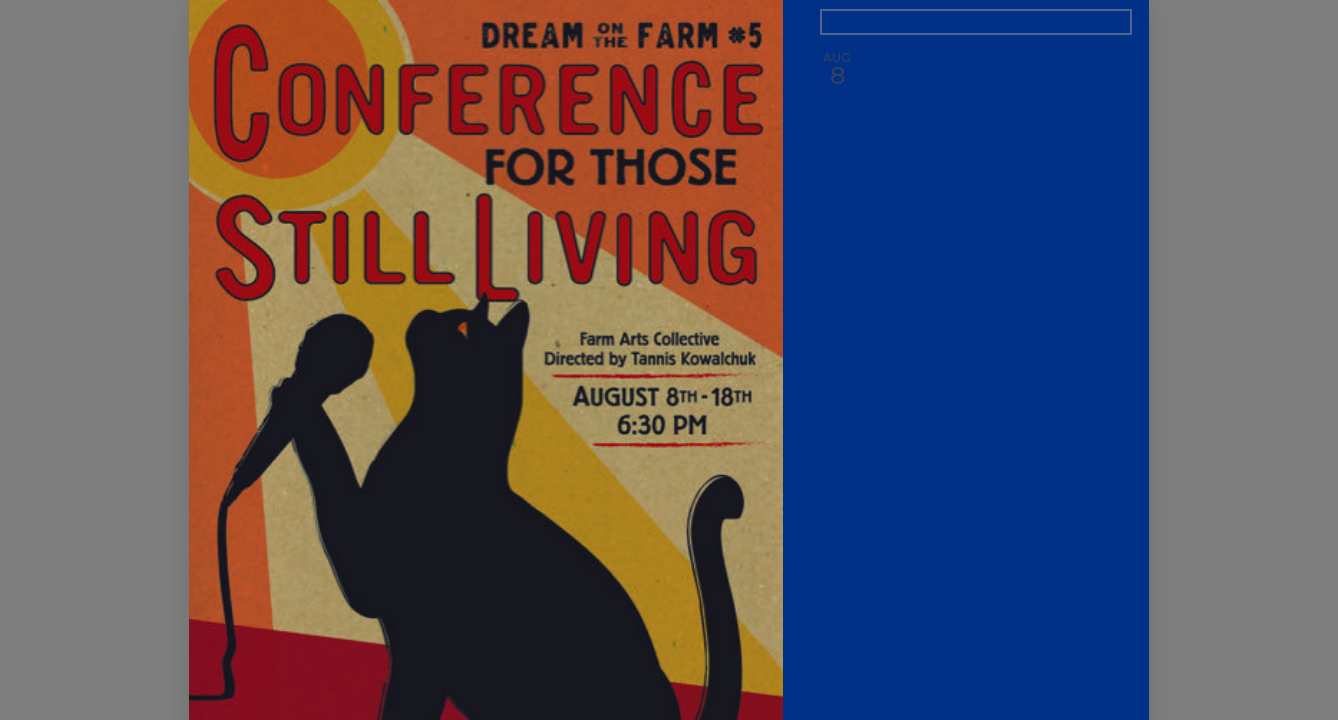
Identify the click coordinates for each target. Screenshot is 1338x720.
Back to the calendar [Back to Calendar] (898, 22)
